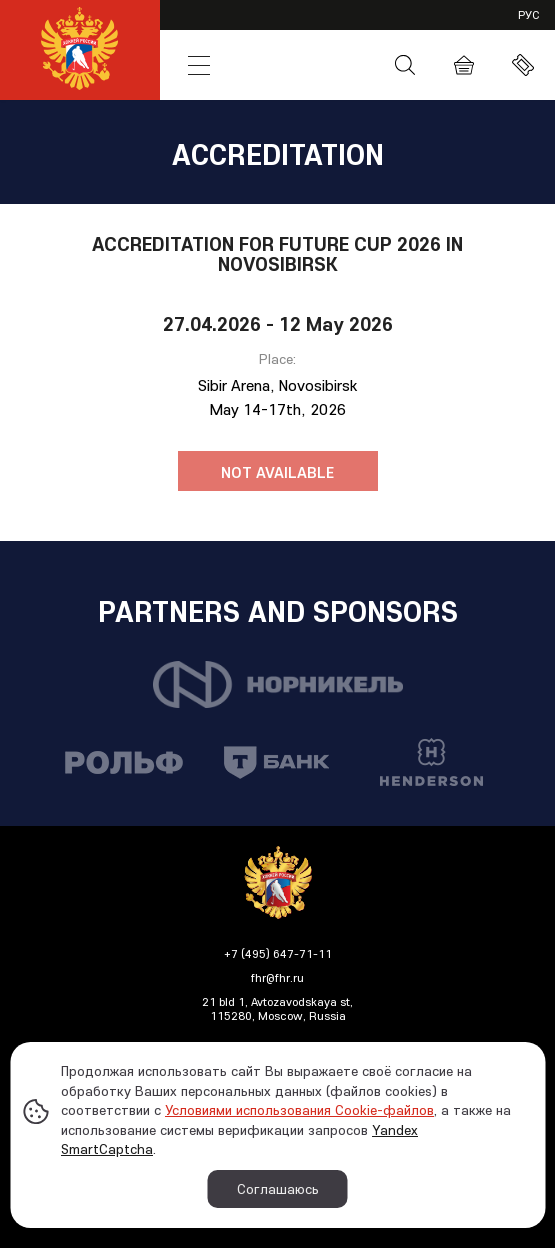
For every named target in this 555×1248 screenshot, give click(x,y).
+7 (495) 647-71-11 (278, 953)
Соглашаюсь (278, 1189)
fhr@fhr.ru (277, 977)
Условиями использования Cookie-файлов (299, 1110)
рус (529, 14)
